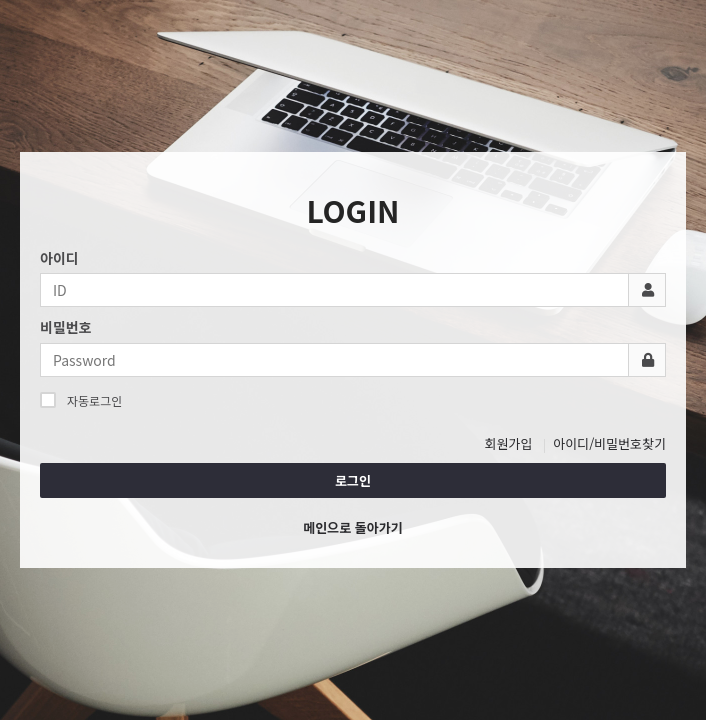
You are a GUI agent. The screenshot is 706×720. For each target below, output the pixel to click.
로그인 (353, 480)
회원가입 (509, 443)
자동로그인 (81, 400)
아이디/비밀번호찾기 (609, 443)
